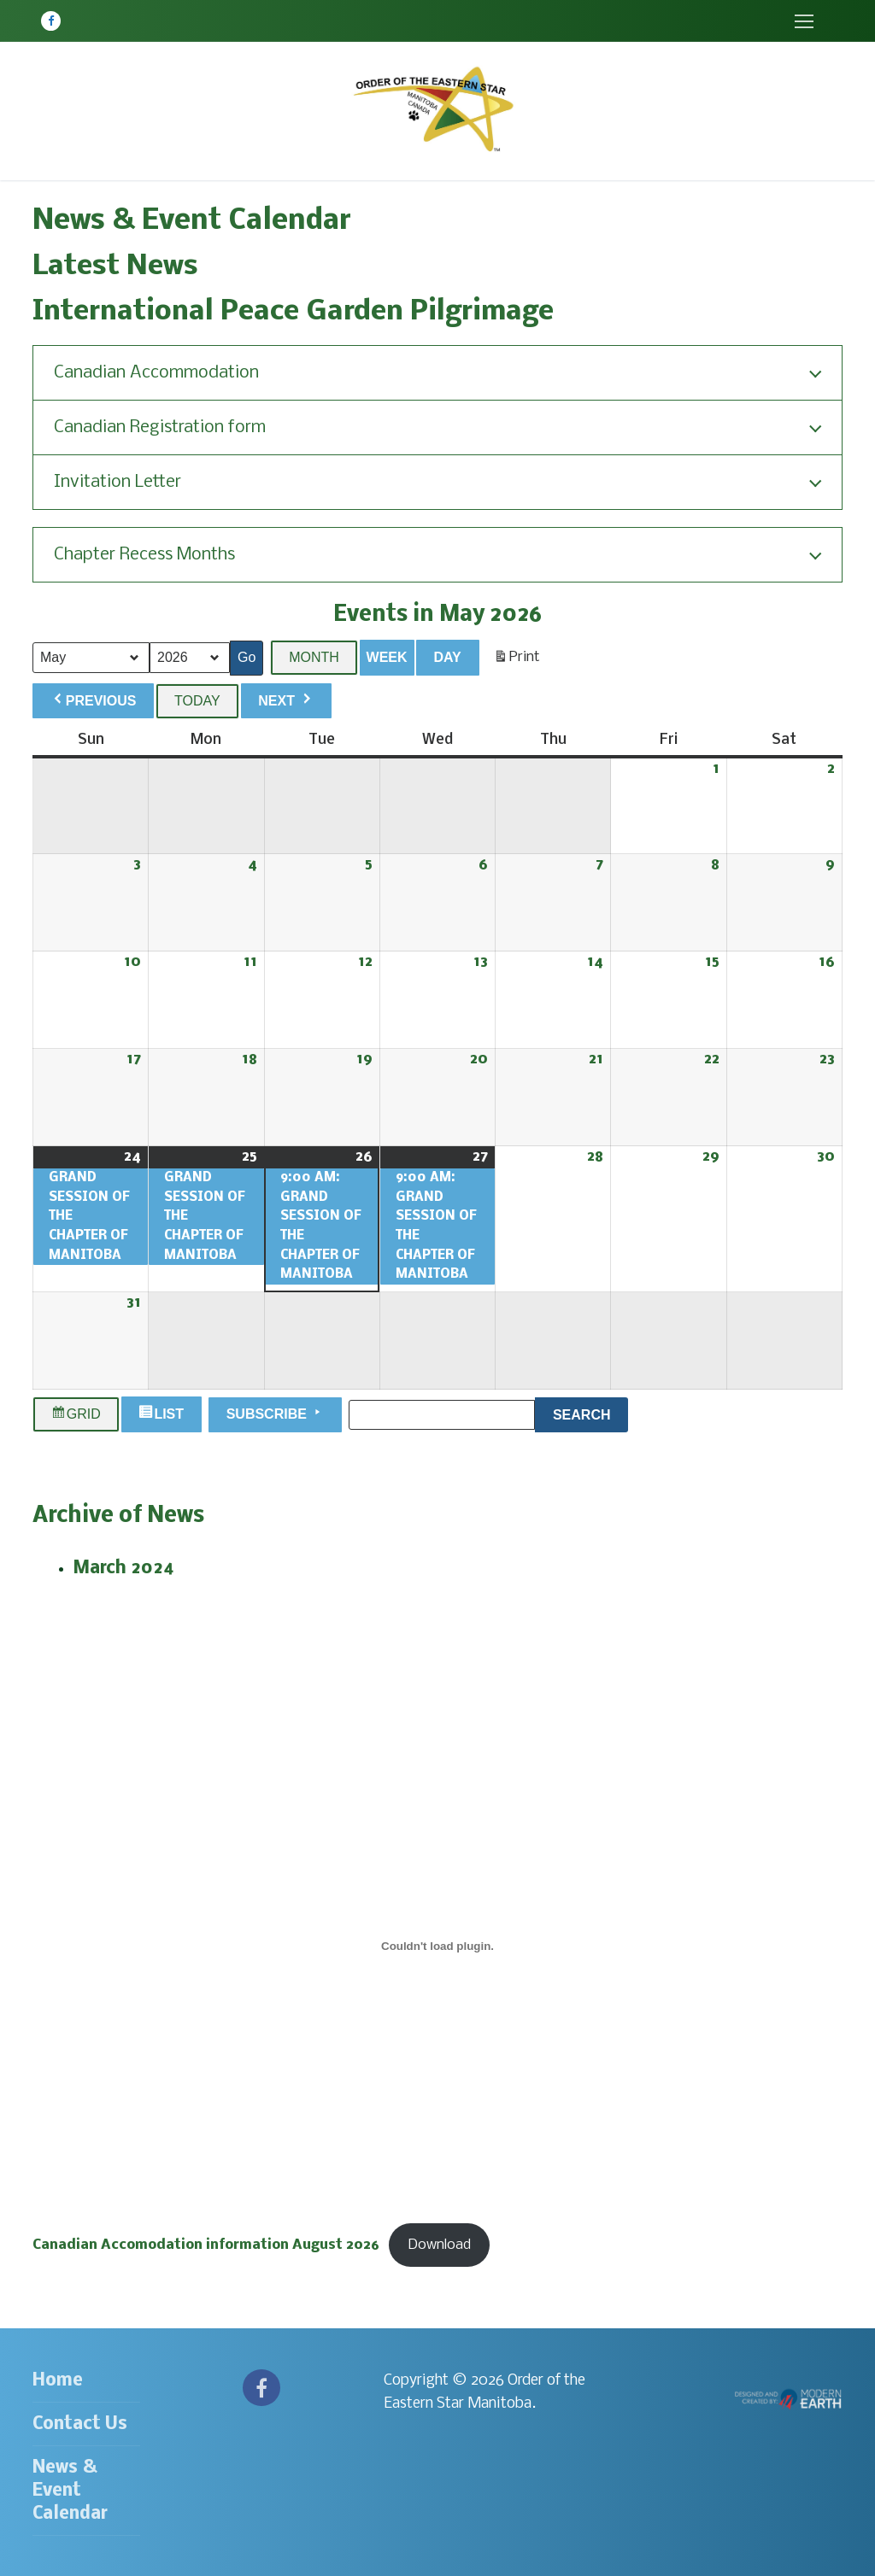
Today (197, 701)
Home (57, 2381)
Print (516, 661)
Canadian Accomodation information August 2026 (205, 2245)
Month (314, 657)
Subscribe (275, 1413)
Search (590, 1412)
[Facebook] (51, 21)
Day (447, 657)
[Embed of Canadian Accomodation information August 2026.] (437, 1946)
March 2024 (123, 1569)
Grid (76, 1415)
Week (387, 657)
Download (439, 2245)
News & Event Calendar (70, 2491)
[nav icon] (803, 21)
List (163, 1415)
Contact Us (79, 2424)
